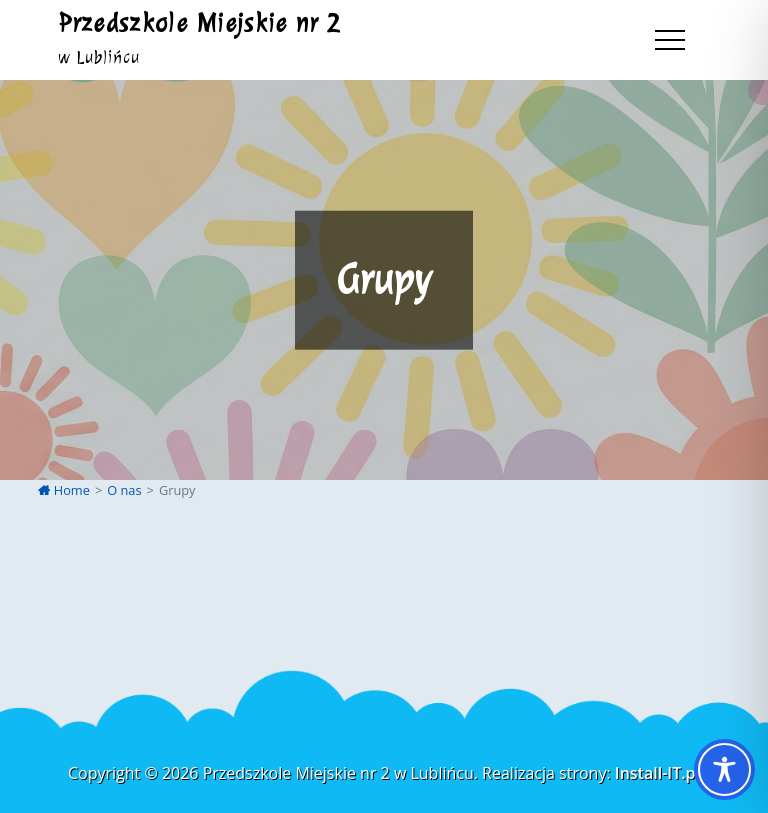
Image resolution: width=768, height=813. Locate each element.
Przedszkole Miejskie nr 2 (200, 23)
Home (64, 490)
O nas (124, 490)
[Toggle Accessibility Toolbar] (724, 769)
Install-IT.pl (657, 773)
